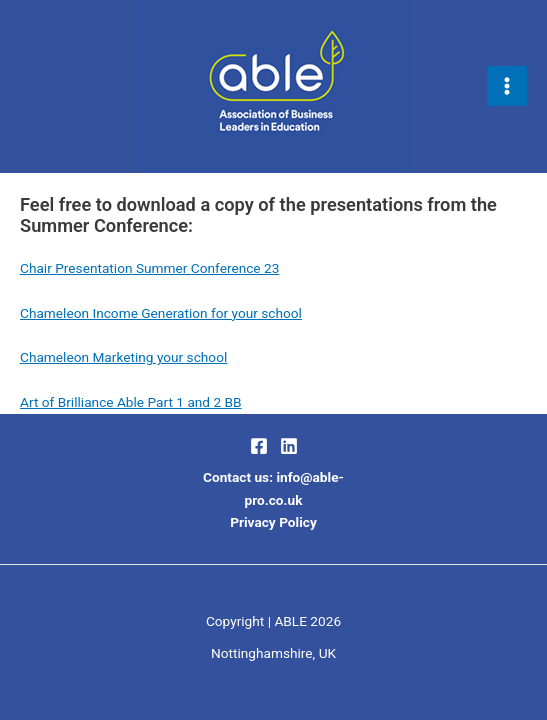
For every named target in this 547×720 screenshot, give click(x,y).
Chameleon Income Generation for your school (161, 313)
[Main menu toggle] (507, 86)
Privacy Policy (273, 522)
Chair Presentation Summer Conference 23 (149, 268)
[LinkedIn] (289, 446)
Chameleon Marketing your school (123, 357)
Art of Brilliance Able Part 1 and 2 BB (131, 402)
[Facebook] (259, 446)
